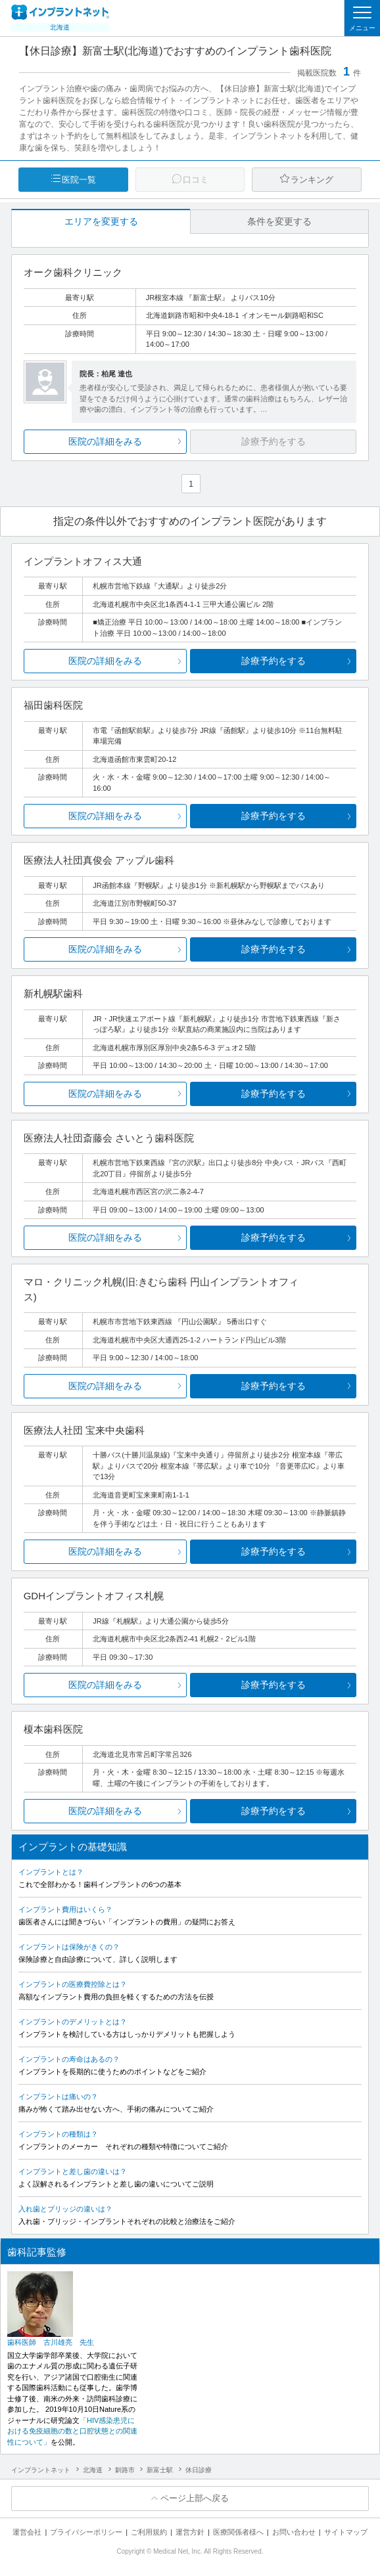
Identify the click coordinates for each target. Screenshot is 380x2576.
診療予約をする (273, 660)
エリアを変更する (101, 221)
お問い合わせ (294, 2532)
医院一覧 (79, 180)
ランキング (312, 180)
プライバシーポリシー (86, 2532)
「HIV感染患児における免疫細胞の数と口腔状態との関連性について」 (72, 2431)
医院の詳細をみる (105, 441)
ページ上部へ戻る (194, 2498)
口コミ (195, 180)
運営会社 (26, 2532)
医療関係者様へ (238, 2532)
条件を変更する (279, 221)
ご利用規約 (149, 2532)
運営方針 (190, 2532)
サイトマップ (346, 2532)
